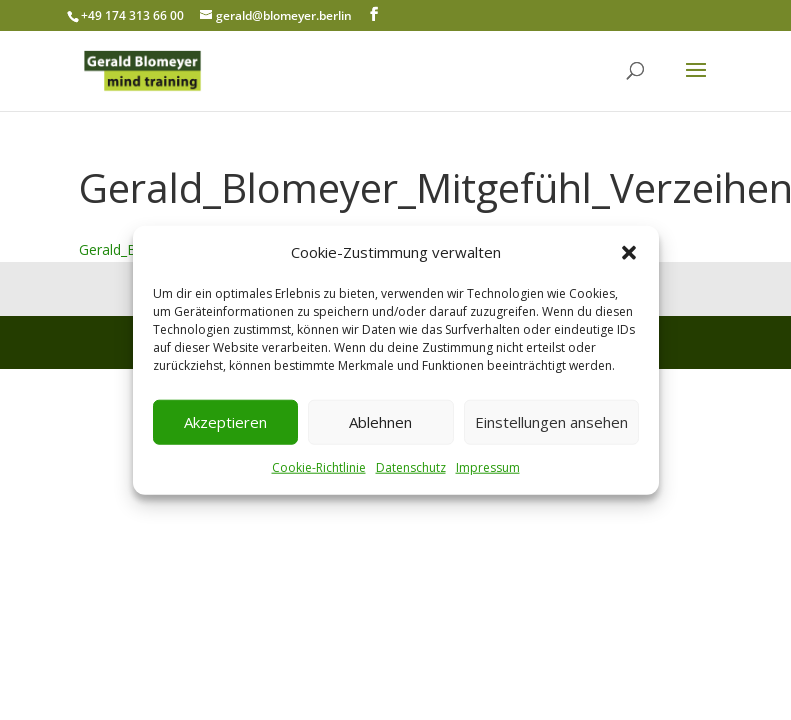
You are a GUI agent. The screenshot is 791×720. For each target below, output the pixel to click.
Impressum (488, 467)
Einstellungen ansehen (551, 422)
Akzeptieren (225, 422)
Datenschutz (411, 467)
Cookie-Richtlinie (319, 467)
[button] (629, 253)
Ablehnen (380, 422)
